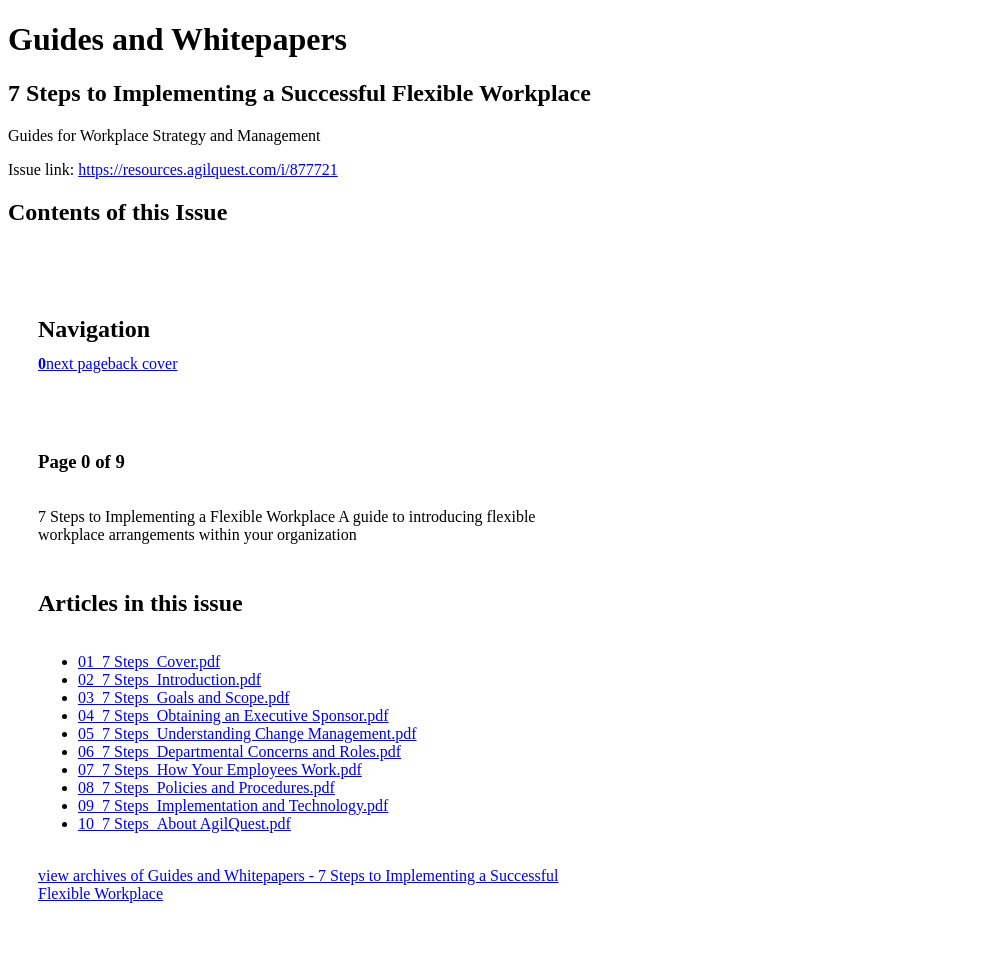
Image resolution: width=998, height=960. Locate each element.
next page (77, 363)
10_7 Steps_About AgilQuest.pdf (184, 823)
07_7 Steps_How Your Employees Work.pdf (220, 769)
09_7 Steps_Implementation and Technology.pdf (233, 805)
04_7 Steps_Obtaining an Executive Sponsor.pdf (233, 715)
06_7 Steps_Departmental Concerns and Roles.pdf (239, 751)
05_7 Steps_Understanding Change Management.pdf (247, 733)
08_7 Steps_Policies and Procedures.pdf (206, 787)
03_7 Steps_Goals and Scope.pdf (184, 697)
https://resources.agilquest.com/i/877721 (208, 169)
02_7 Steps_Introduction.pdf (169, 679)
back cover (143, 363)
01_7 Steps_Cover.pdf (149, 661)
